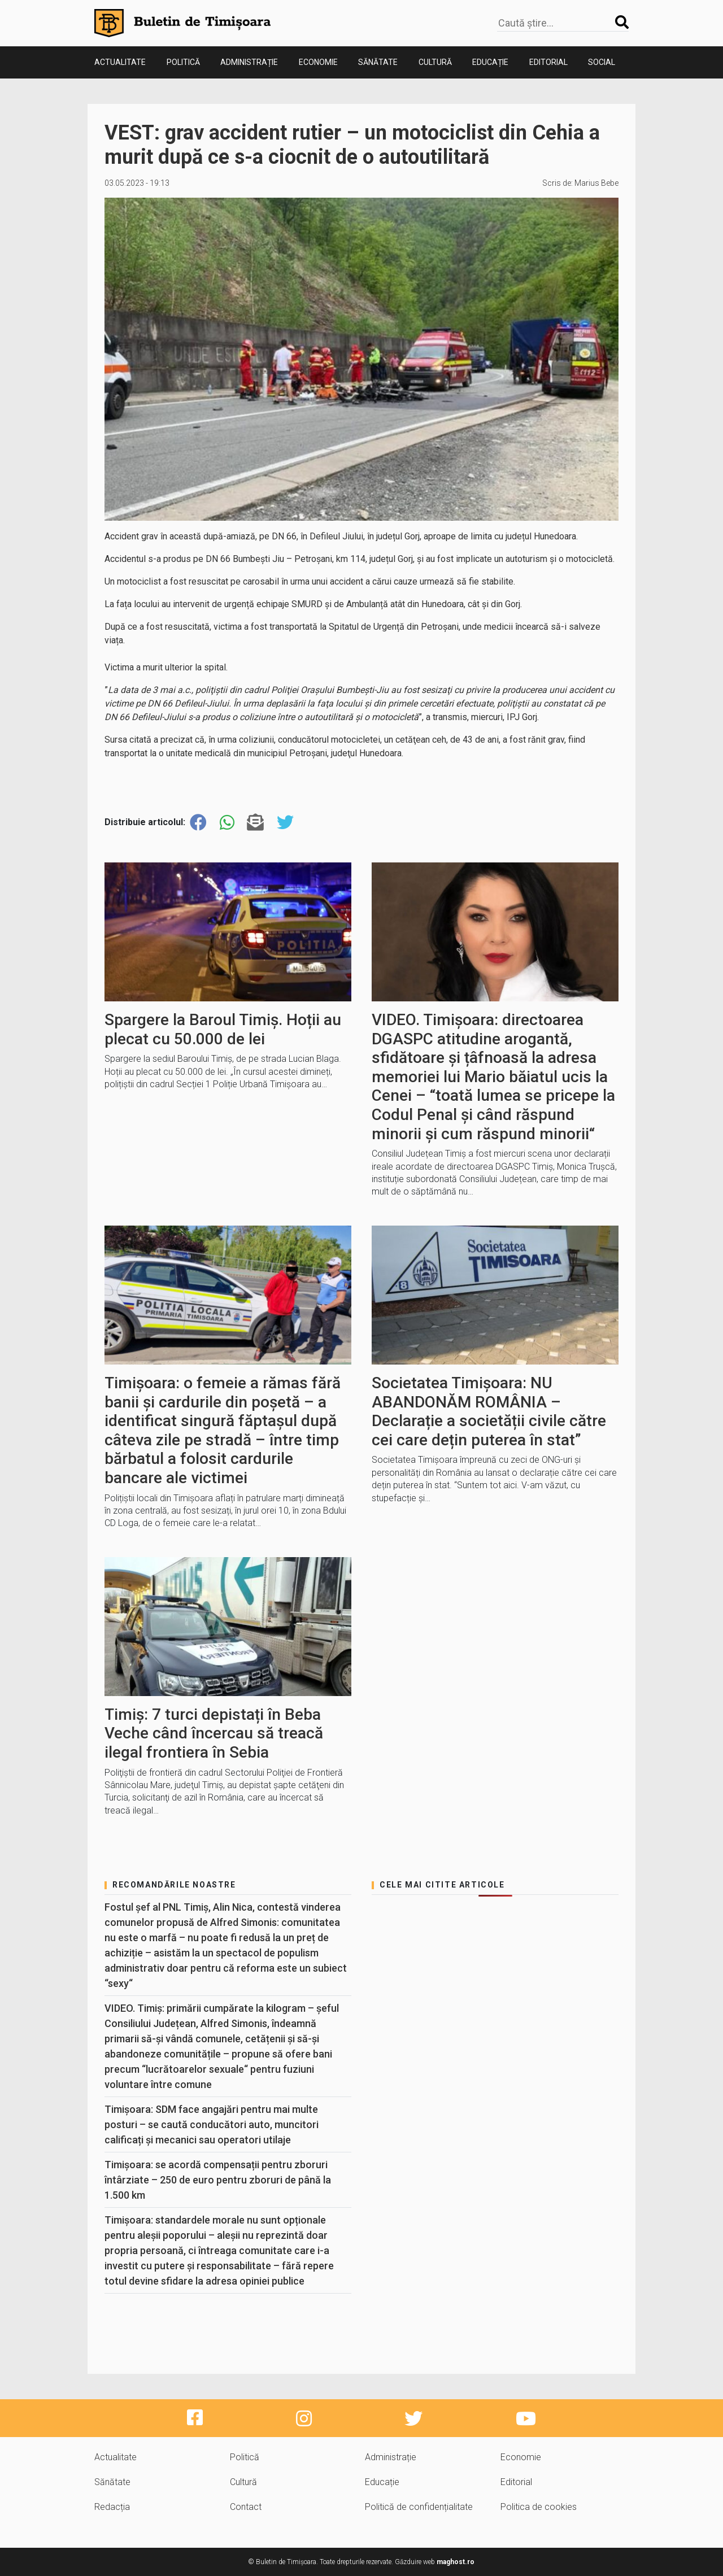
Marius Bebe (596, 183)
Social (601, 62)
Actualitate (120, 62)
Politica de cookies (538, 2506)
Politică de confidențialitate (419, 2506)
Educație (490, 62)
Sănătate (378, 62)
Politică (183, 62)
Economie (318, 62)
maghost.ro (455, 2562)
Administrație (249, 62)
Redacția (112, 2506)
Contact (246, 2506)
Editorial (548, 62)
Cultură (435, 62)
